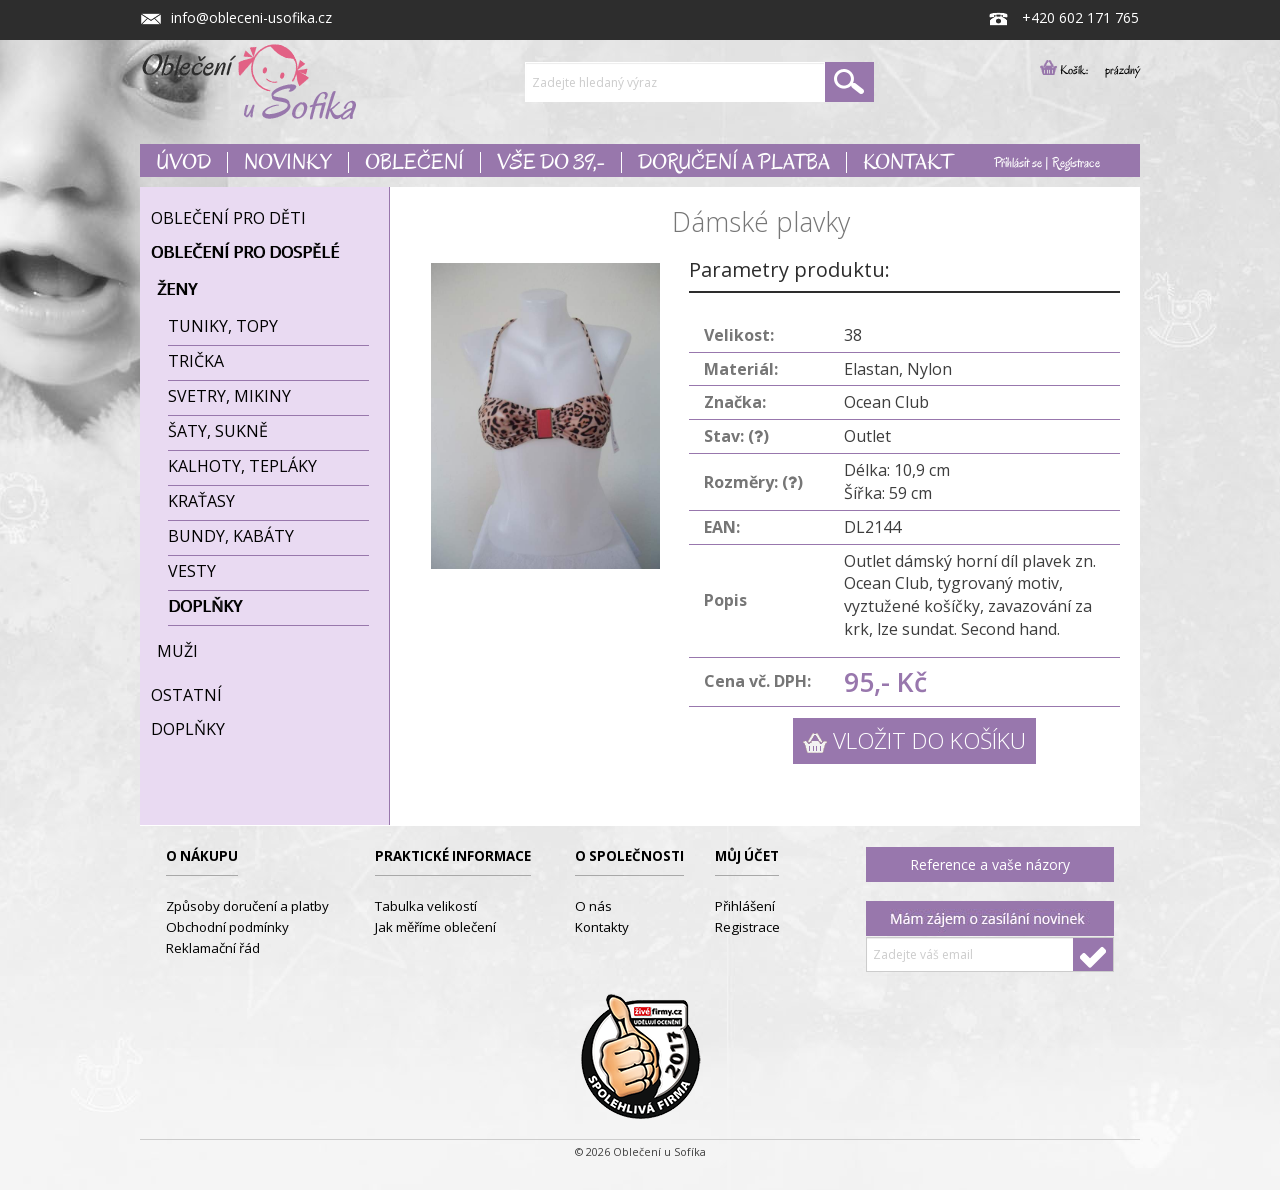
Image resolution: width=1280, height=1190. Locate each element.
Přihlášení (745, 906)
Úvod (183, 162)
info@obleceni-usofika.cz (236, 17)
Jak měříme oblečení (435, 927)
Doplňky (205, 606)
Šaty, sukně (218, 431)
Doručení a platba (734, 162)
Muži (177, 651)
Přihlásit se (1018, 162)
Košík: (1070, 69)
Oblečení (414, 162)
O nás (593, 906)
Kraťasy (201, 501)
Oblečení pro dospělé (245, 252)
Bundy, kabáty (231, 536)
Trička (196, 361)
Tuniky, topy (223, 326)
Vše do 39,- (551, 162)
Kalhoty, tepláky (242, 466)
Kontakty (602, 927)
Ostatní (186, 695)
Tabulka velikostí (426, 906)
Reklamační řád (213, 948)
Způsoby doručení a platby (247, 906)
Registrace (1076, 162)
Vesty (192, 571)
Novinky (287, 162)
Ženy (177, 289)
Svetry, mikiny (229, 396)
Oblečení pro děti (228, 218)
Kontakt (908, 162)
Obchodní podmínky (227, 927)
